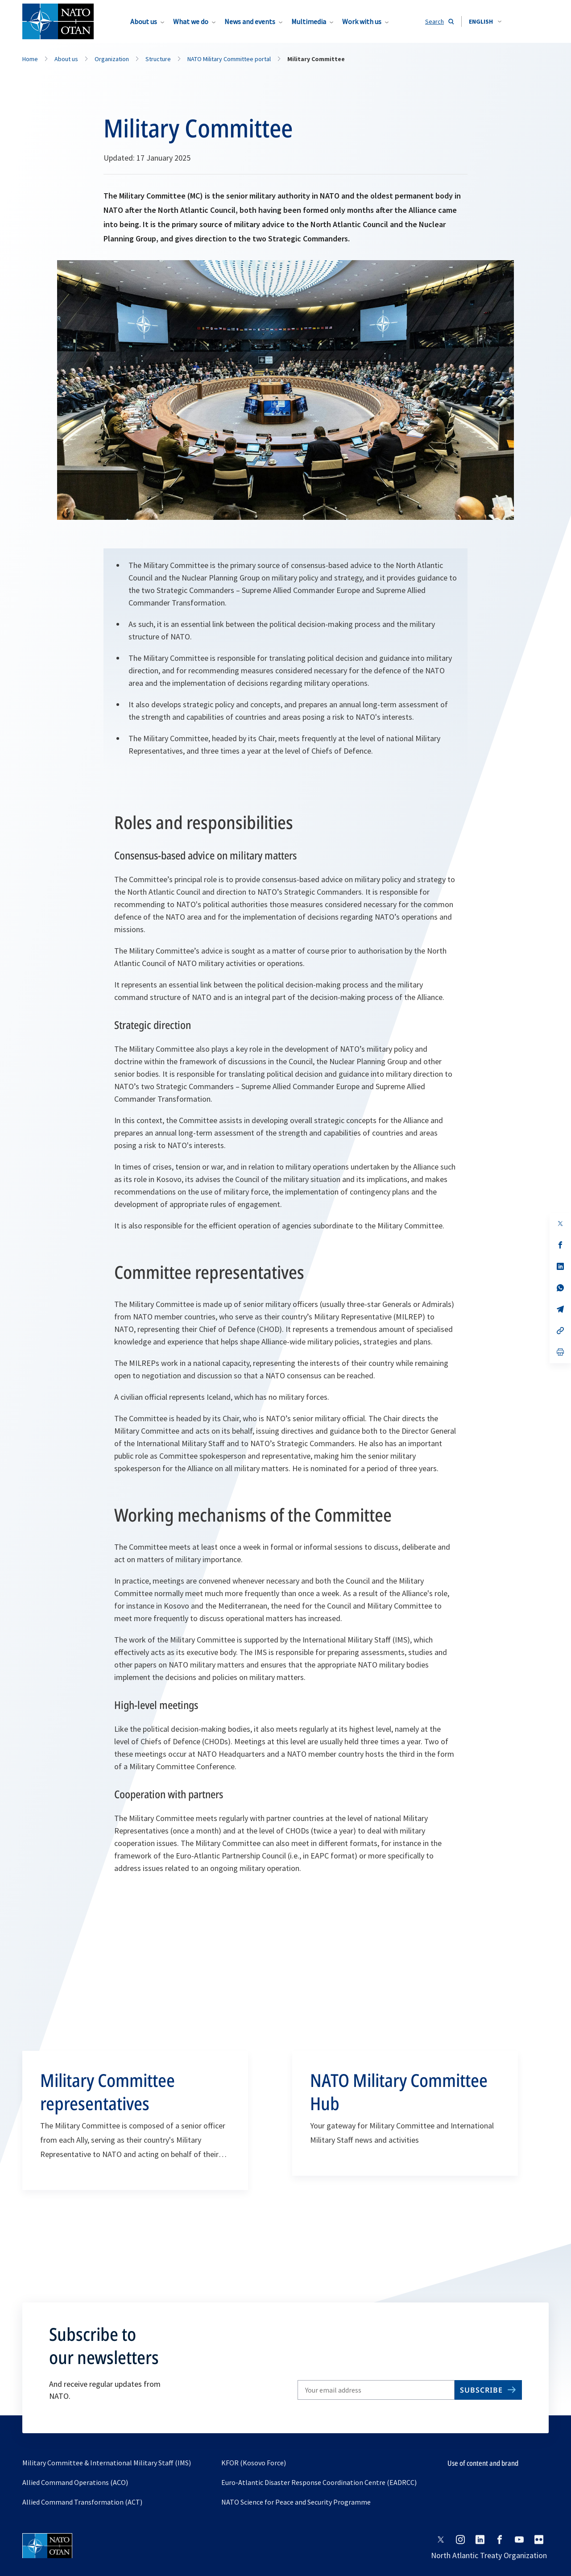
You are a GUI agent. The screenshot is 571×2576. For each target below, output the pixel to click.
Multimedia (308, 21)
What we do (190, 21)
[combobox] (485, 21)
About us (143, 21)
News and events (249, 21)
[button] (485, 21)
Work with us (361, 21)
